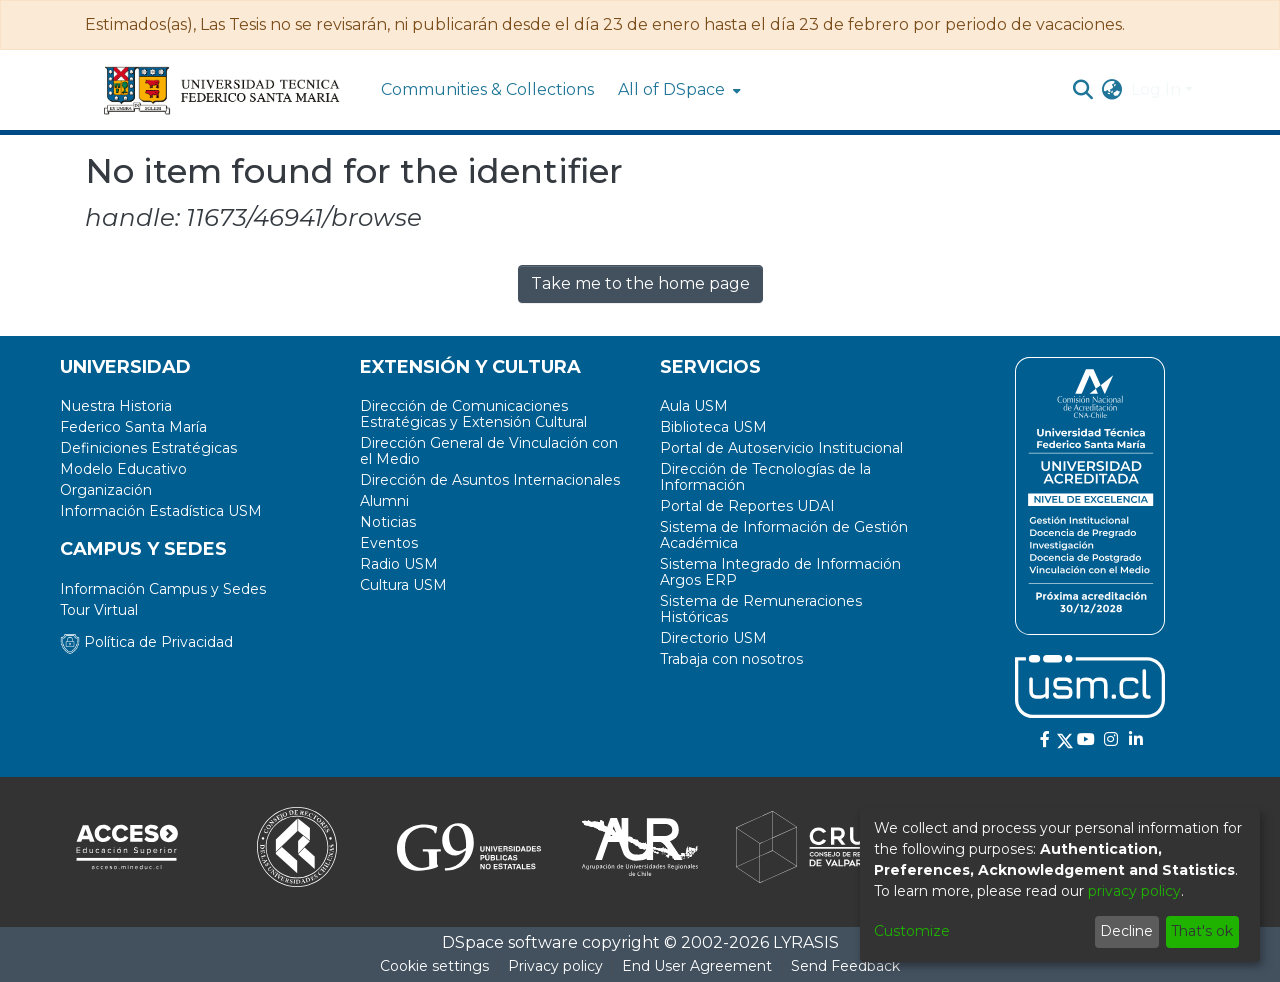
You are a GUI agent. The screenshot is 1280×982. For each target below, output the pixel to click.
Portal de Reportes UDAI (747, 506)
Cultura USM (403, 585)
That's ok (1202, 931)
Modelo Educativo (123, 469)
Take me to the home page (640, 283)
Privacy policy (555, 966)
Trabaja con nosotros (731, 659)
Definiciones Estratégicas (148, 448)
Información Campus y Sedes (163, 589)
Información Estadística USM (161, 511)
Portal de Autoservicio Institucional (781, 448)
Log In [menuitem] (1156, 89)
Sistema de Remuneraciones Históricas (761, 609)
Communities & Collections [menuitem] (487, 89)
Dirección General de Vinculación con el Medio (489, 451)
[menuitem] (677, 90)
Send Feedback (845, 966)
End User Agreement (697, 966)
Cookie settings (434, 966)
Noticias (388, 522)
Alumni (384, 501)
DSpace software (510, 942)
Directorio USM (713, 638)
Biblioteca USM (713, 427)
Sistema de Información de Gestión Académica (784, 535)
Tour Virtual (99, 610)
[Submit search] (1083, 90)
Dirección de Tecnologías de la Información (765, 477)
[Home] (223, 90)
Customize (912, 931)
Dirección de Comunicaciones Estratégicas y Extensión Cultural (473, 414)
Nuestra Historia (116, 406)
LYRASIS (806, 942)
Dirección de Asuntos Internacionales (490, 480)
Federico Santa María (133, 427)
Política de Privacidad (146, 642)
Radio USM (399, 564)
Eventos (389, 543)
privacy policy (1134, 891)
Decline (1126, 931)
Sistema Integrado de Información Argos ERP (780, 572)
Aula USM (694, 406)
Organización (106, 490)
